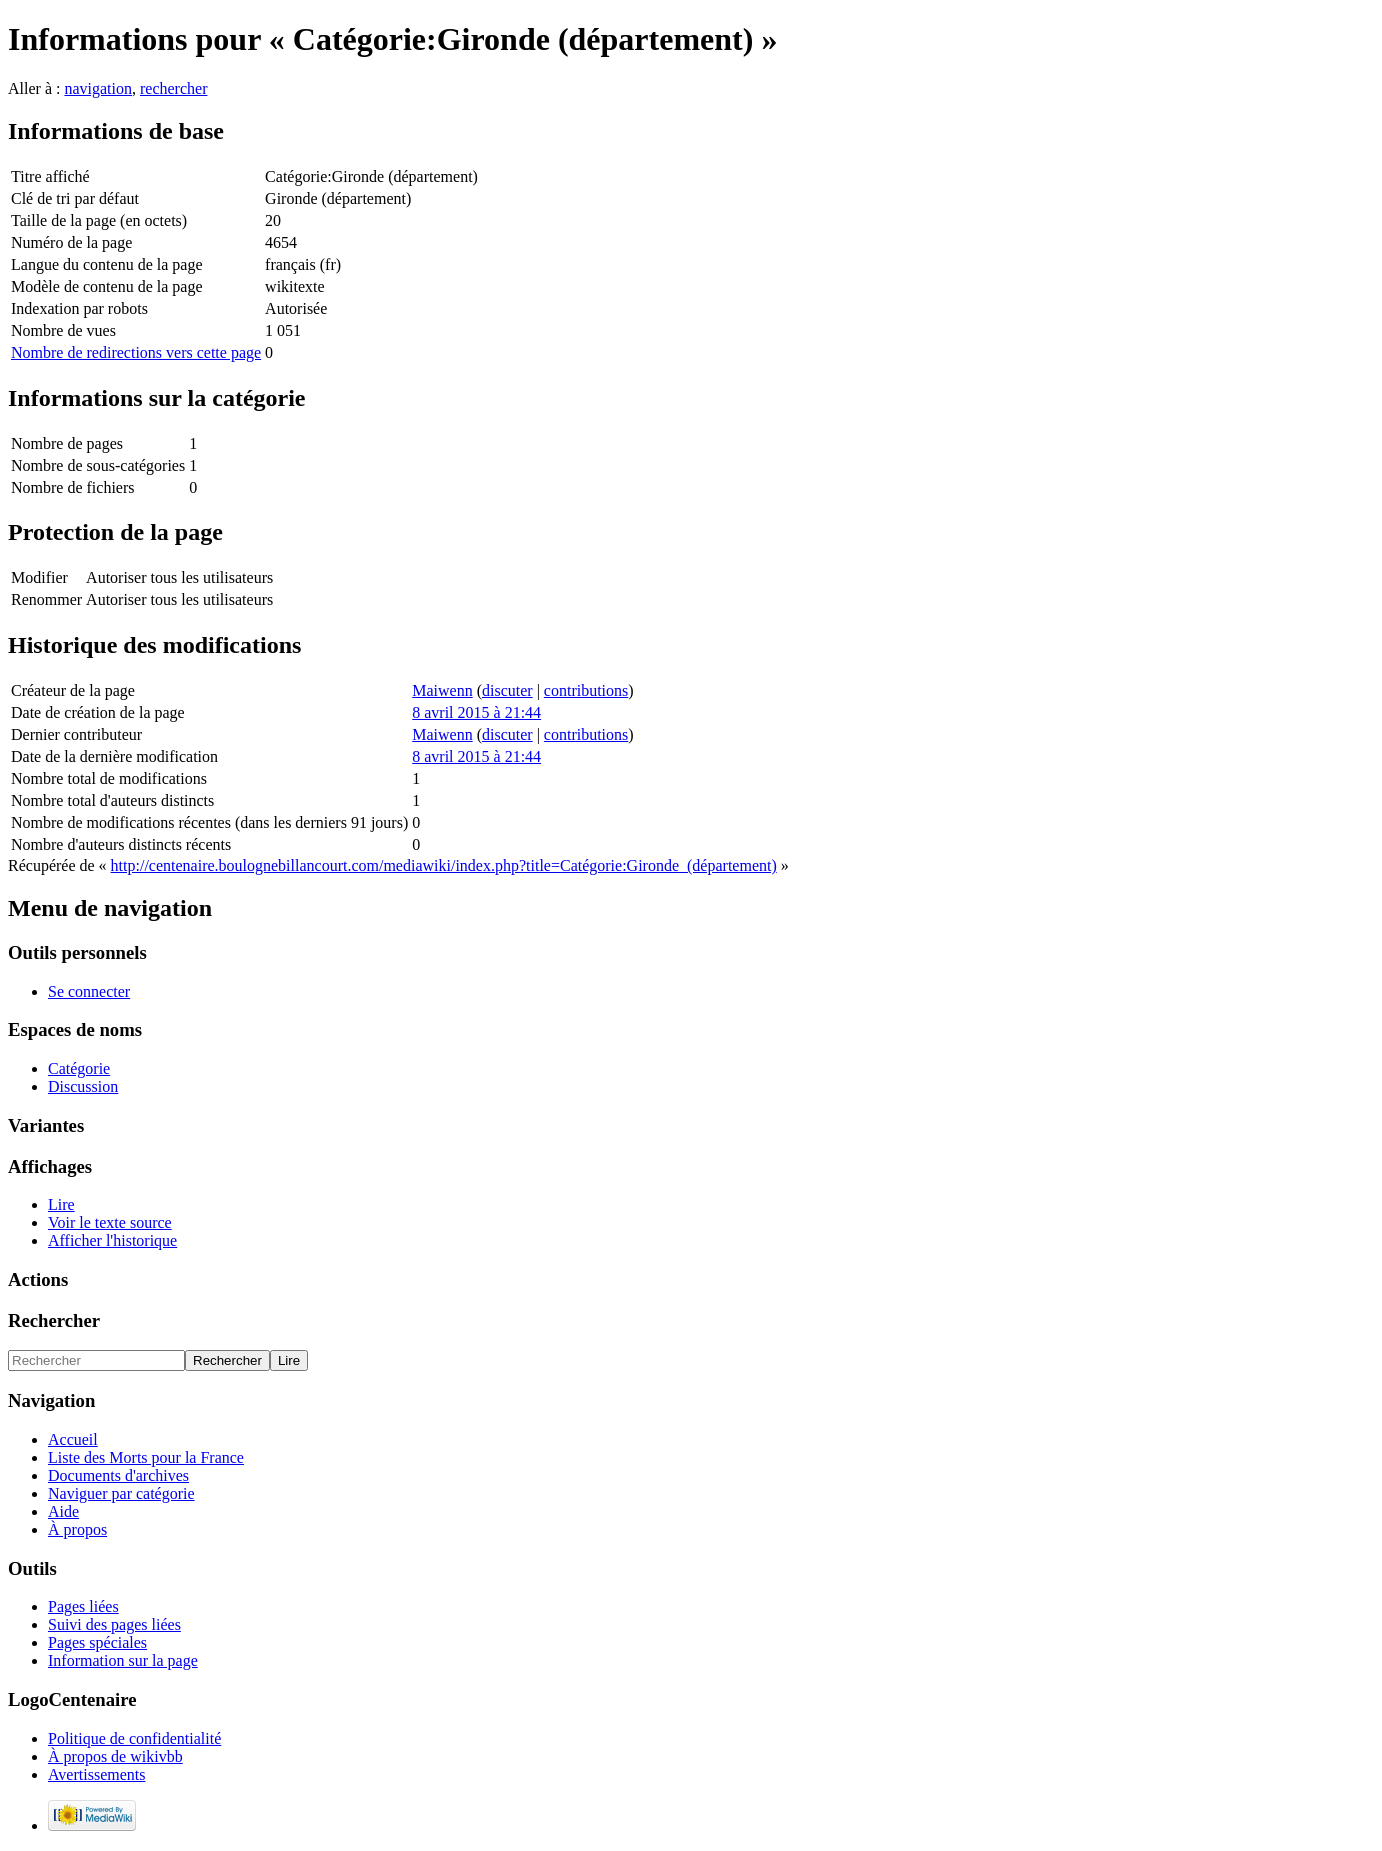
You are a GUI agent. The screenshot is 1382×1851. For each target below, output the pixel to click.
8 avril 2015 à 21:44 (476, 712)
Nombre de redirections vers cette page (136, 352)
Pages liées (83, 1606)
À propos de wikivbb (115, 1756)
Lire (61, 1204)
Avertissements (96, 1774)
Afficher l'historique (112, 1240)
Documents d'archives (118, 1475)
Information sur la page (123, 1660)
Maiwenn (442, 690)
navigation (98, 88)
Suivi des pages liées (114, 1624)
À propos (77, 1529)
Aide (63, 1511)
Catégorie (79, 1068)
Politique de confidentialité (134, 1738)
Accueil (73, 1439)
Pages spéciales (97, 1642)
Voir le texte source (110, 1222)
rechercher (174, 88)
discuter (507, 690)
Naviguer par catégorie (121, 1493)
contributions (586, 690)
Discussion (83, 1086)
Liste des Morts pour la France (146, 1457)
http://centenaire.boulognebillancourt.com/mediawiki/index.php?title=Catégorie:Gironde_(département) (444, 865)
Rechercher (54, 1320)
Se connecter (89, 991)
